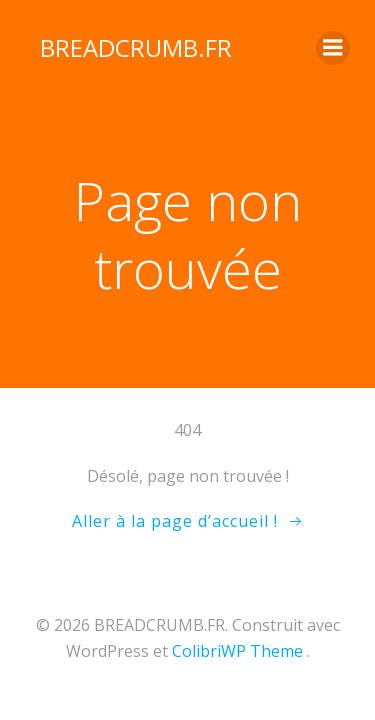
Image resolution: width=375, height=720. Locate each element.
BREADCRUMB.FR (136, 47)
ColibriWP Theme (237, 651)
